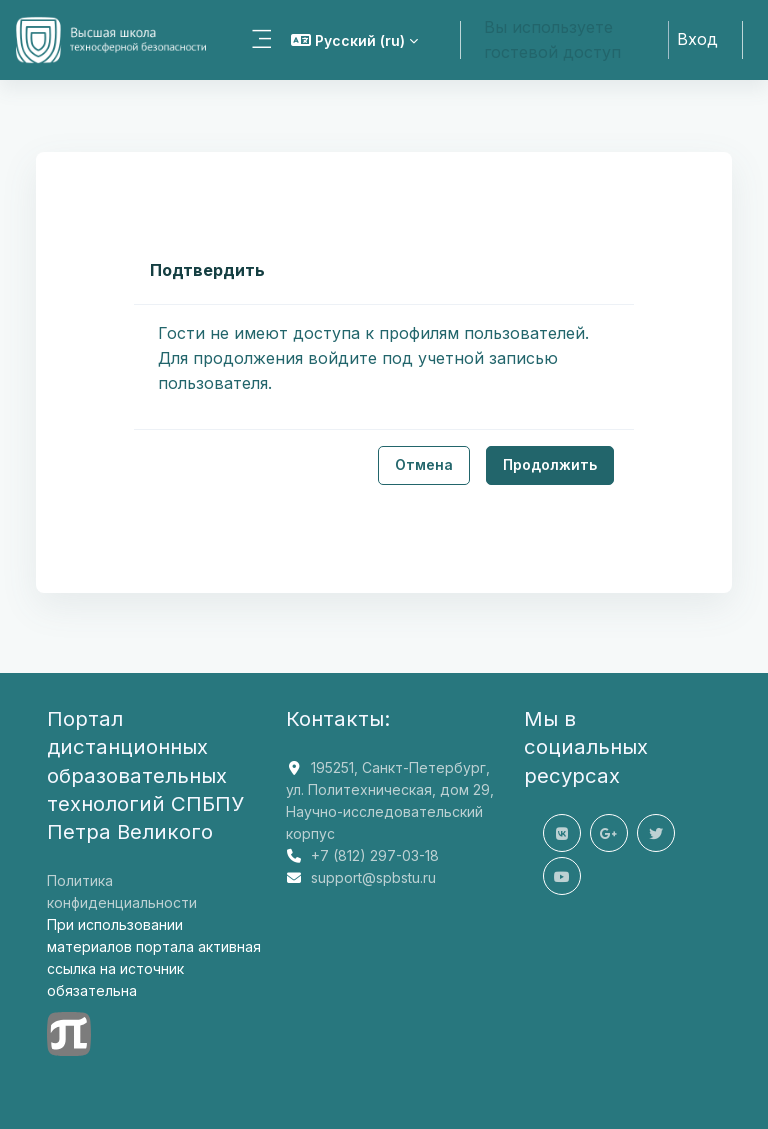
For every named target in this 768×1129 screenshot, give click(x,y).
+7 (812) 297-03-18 (375, 855)
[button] (354, 40)
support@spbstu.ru (373, 877)
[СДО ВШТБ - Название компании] (113, 40)
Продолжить (550, 464)
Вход (697, 39)
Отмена (424, 464)
